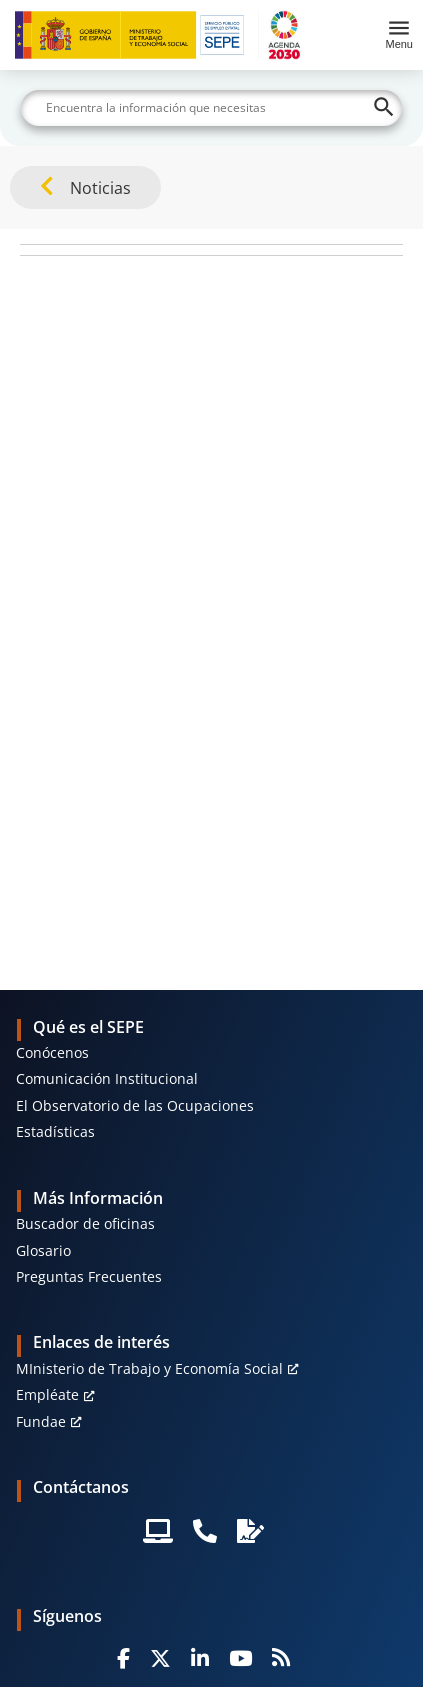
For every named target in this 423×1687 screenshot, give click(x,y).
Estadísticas (55, 1131)
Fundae (41, 1421)
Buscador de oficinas (85, 1223)
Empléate (47, 1394)
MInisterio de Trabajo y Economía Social (149, 1368)
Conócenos (52, 1052)
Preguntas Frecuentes (89, 1276)
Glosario (43, 1250)
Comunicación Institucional (107, 1078)
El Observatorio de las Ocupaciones (135, 1105)
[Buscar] (211, 108)
